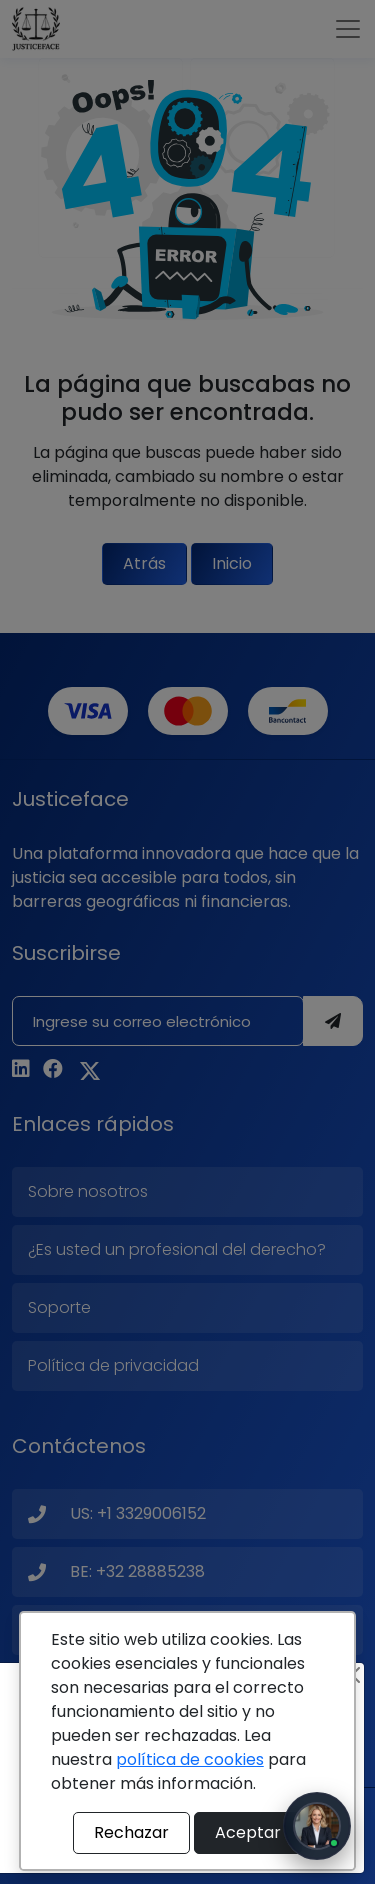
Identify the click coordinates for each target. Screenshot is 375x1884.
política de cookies (190, 1759)
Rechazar (131, 1832)
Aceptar (248, 1832)
